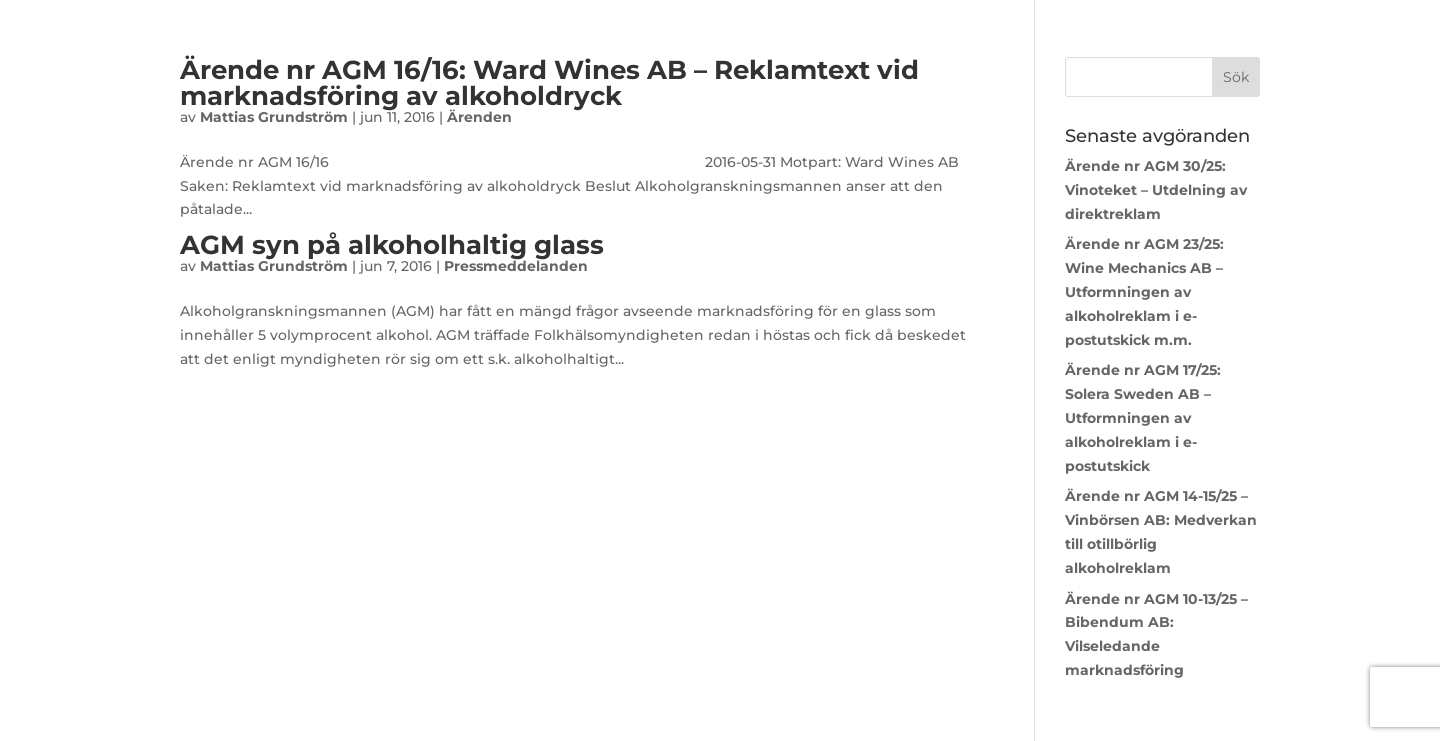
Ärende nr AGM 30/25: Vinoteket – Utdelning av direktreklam (1156, 190)
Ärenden (479, 117)
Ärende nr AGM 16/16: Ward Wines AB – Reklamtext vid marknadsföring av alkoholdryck (549, 83)
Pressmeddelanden (516, 266)
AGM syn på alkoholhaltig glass (392, 245)
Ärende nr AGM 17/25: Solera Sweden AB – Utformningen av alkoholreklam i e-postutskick (1143, 417)
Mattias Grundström (274, 117)
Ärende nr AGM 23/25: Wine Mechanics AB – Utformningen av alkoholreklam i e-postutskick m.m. (1144, 291)
